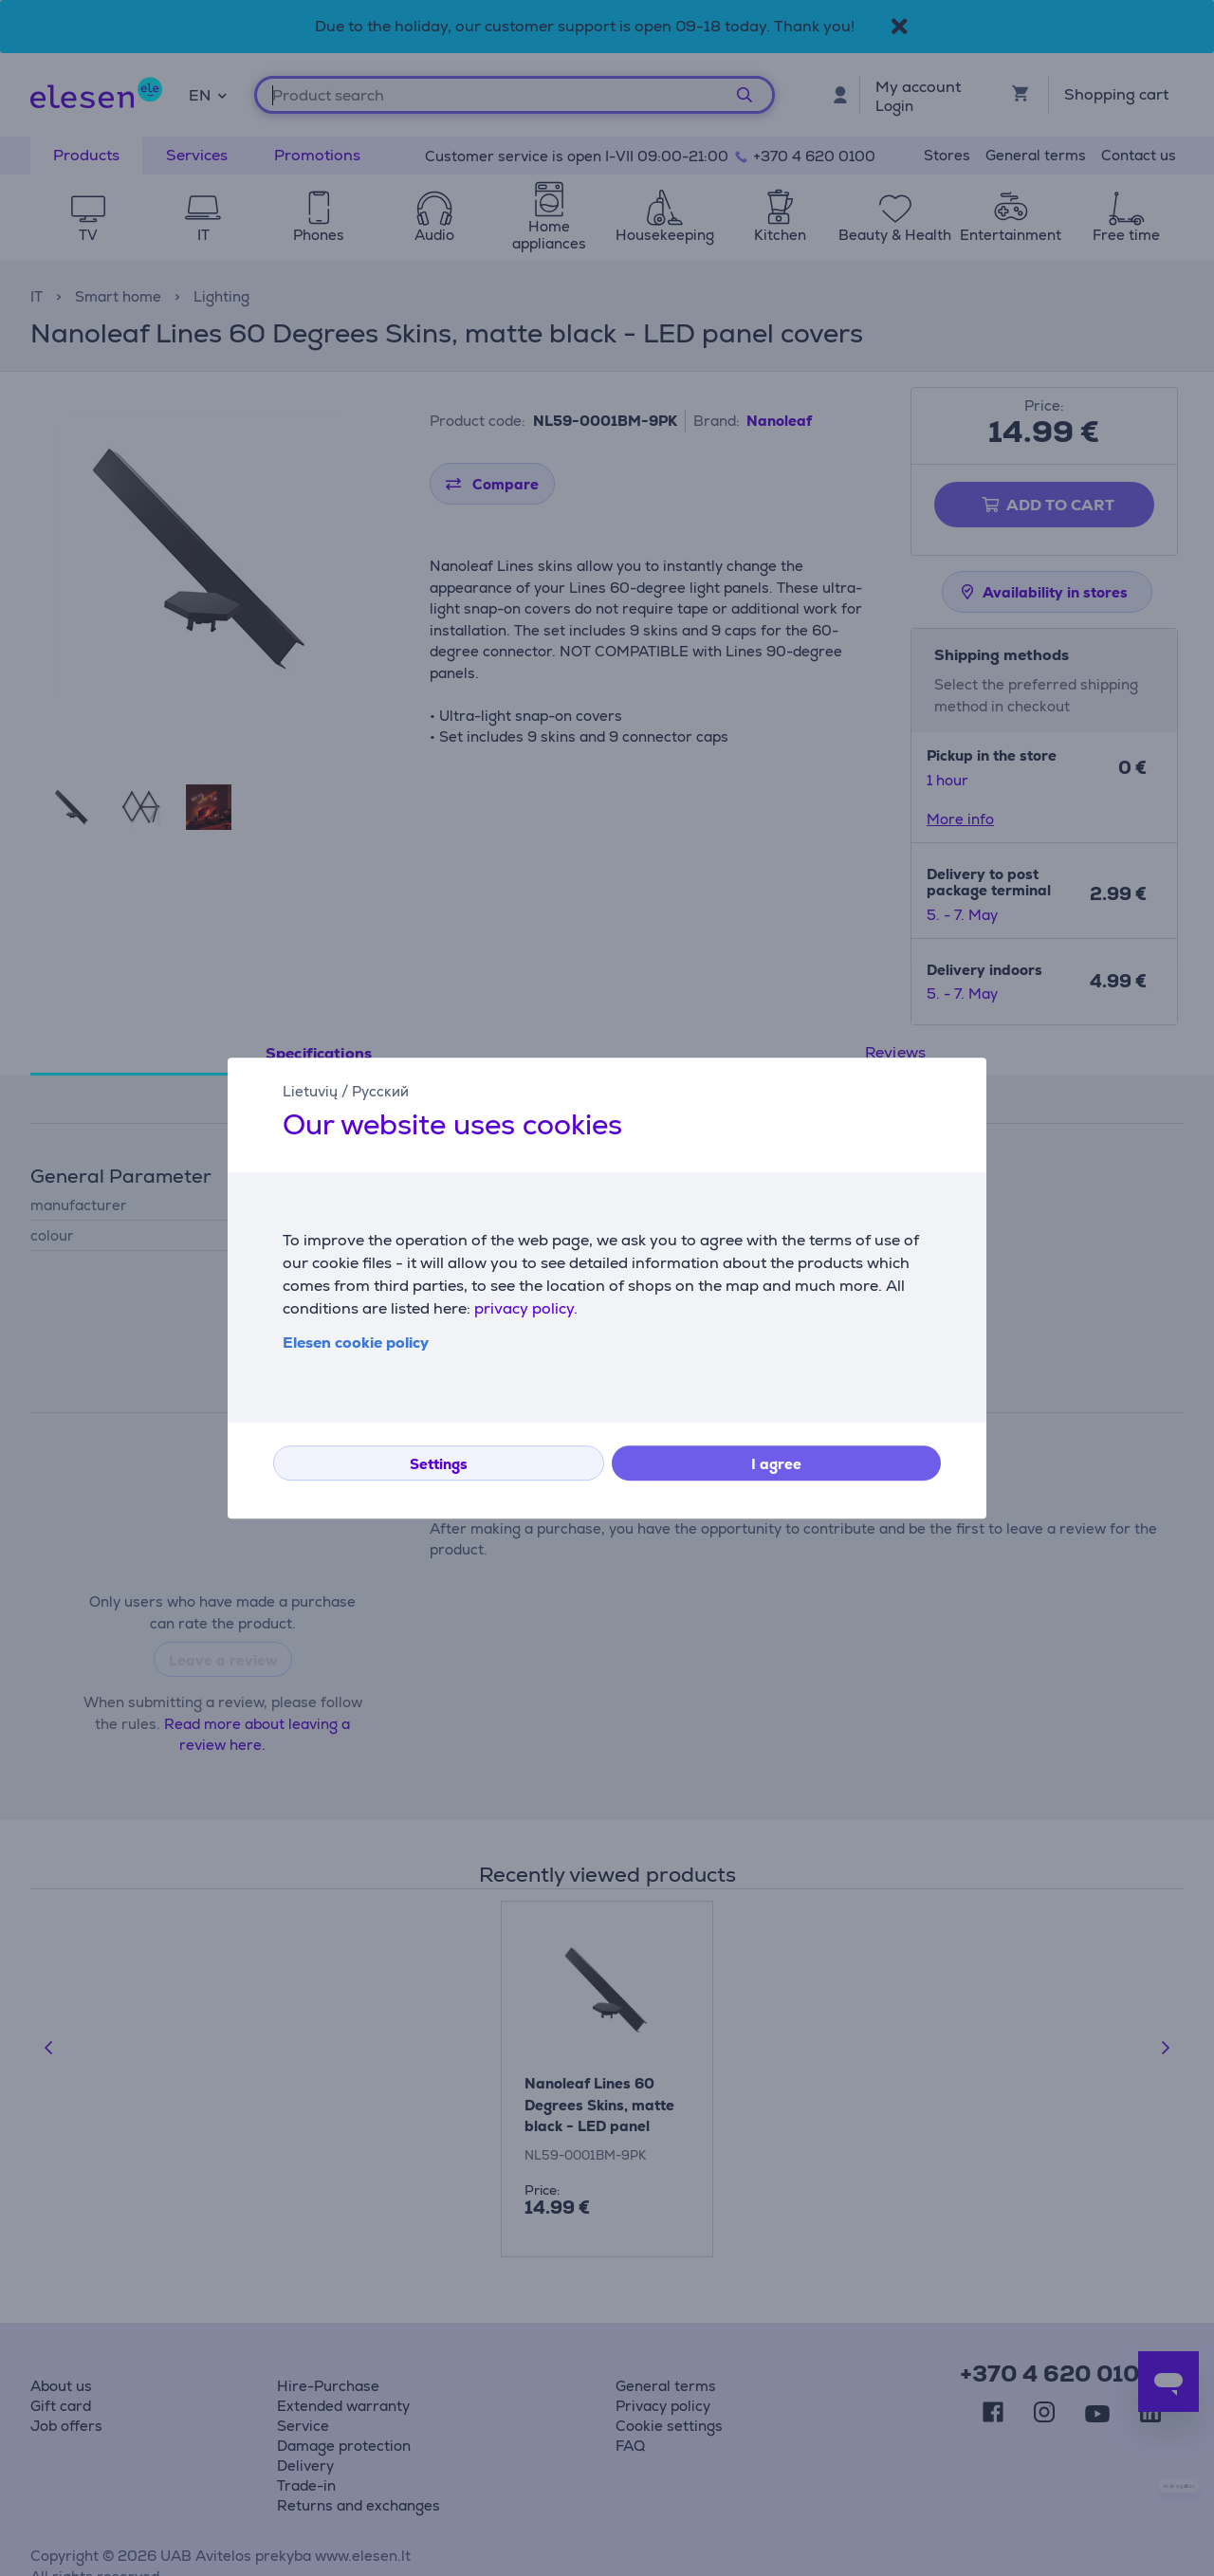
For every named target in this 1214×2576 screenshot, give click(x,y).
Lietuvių (310, 1091)
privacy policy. (526, 1308)
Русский (380, 1091)
